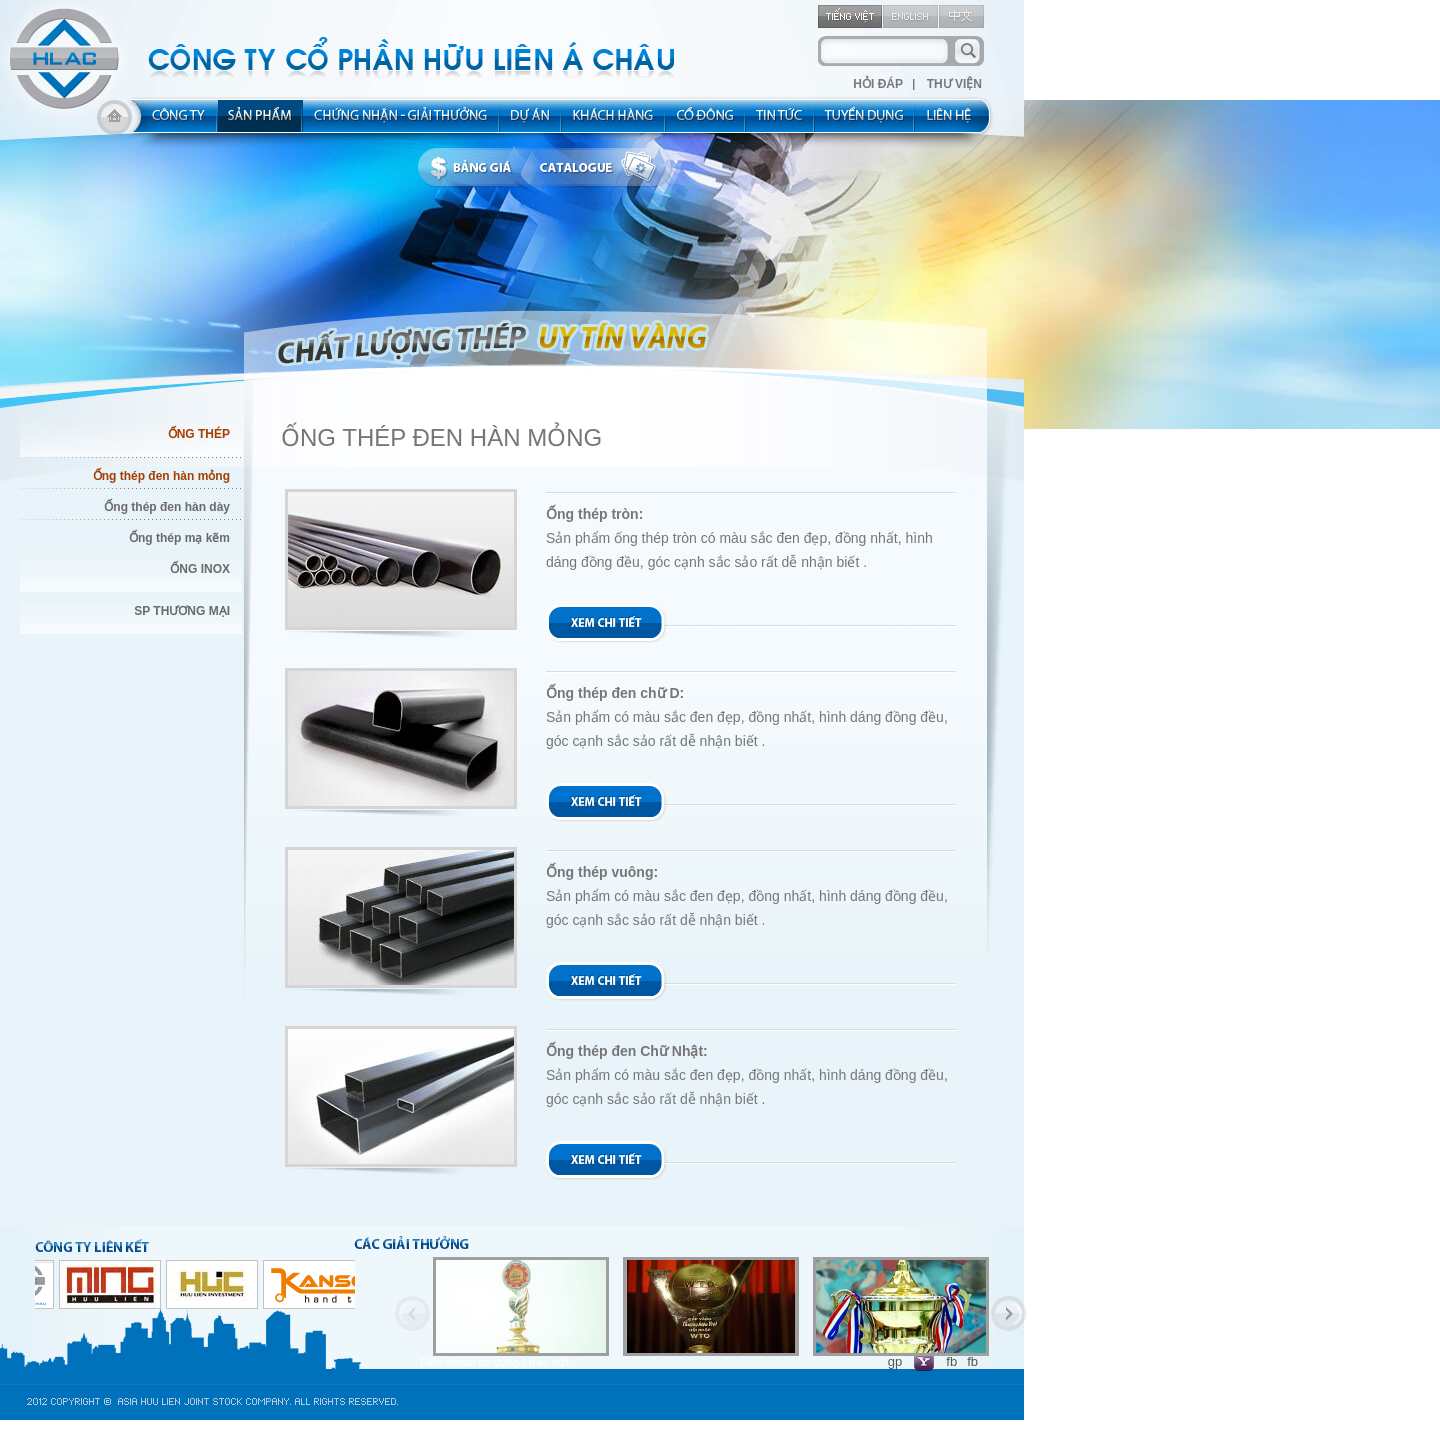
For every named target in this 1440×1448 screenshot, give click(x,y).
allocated (401, 122)
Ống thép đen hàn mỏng (161, 476)
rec (865, 122)
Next (1008, 1313)
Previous (412, 1313)
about (172, 122)
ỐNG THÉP (199, 434)
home (114, 122)
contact (955, 122)
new (780, 122)
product (260, 122)
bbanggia (475, 168)
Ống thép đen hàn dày (167, 507)
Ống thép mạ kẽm (179, 538)
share (706, 122)
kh (614, 122)
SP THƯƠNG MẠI (182, 611)
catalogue (603, 168)
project (531, 122)
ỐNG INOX (200, 569)
